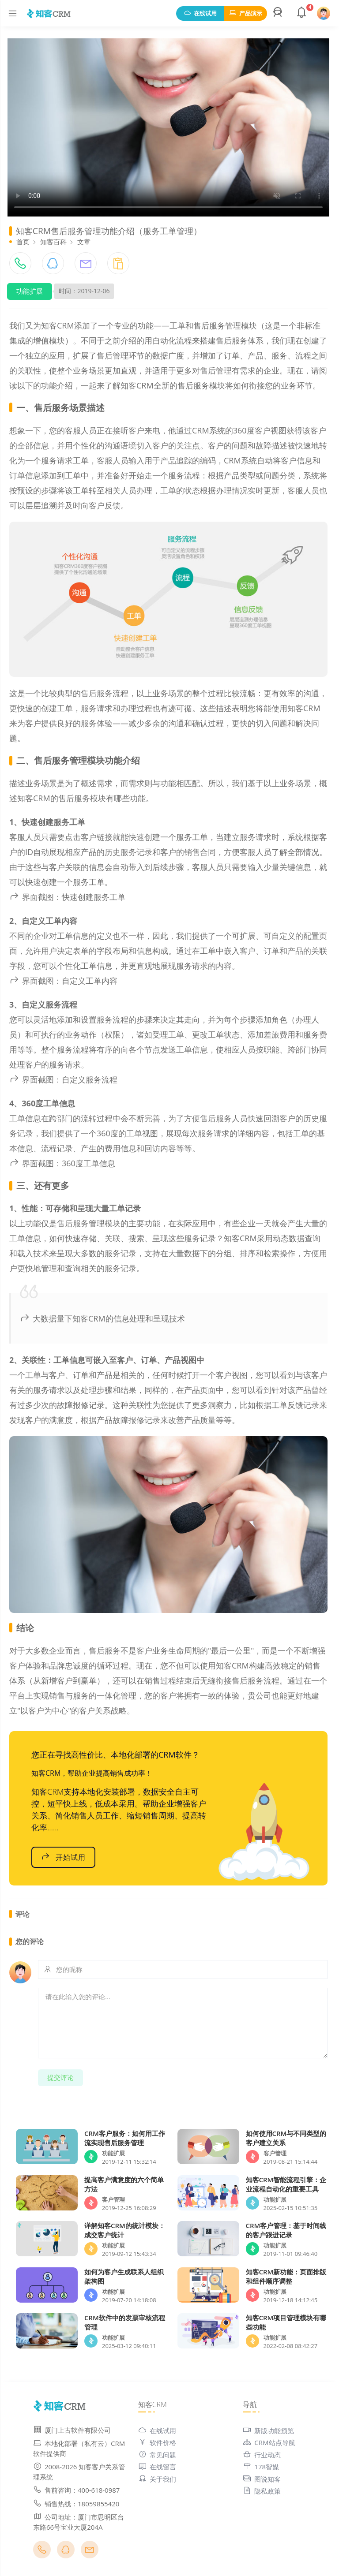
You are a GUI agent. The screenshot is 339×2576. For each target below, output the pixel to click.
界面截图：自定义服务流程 (63, 1079)
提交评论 (60, 2077)
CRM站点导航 (269, 2442)
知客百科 (53, 241)
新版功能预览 (268, 2430)
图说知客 (262, 2479)
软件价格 (157, 2442)
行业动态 (262, 2454)
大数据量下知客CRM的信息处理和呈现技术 (102, 1318)
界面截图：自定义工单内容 (63, 980)
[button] (279, 13)
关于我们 (157, 2479)
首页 (23, 241)
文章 (83, 241)
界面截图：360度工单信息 (62, 1163)
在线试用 (200, 13)
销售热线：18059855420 (76, 2503)
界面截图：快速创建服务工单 (67, 897)
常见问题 (157, 2454)
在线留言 (157, 2466)
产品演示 (245, 13)
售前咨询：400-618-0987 (76, 2490)
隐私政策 (262, 2490)
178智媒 (261, 2466)
